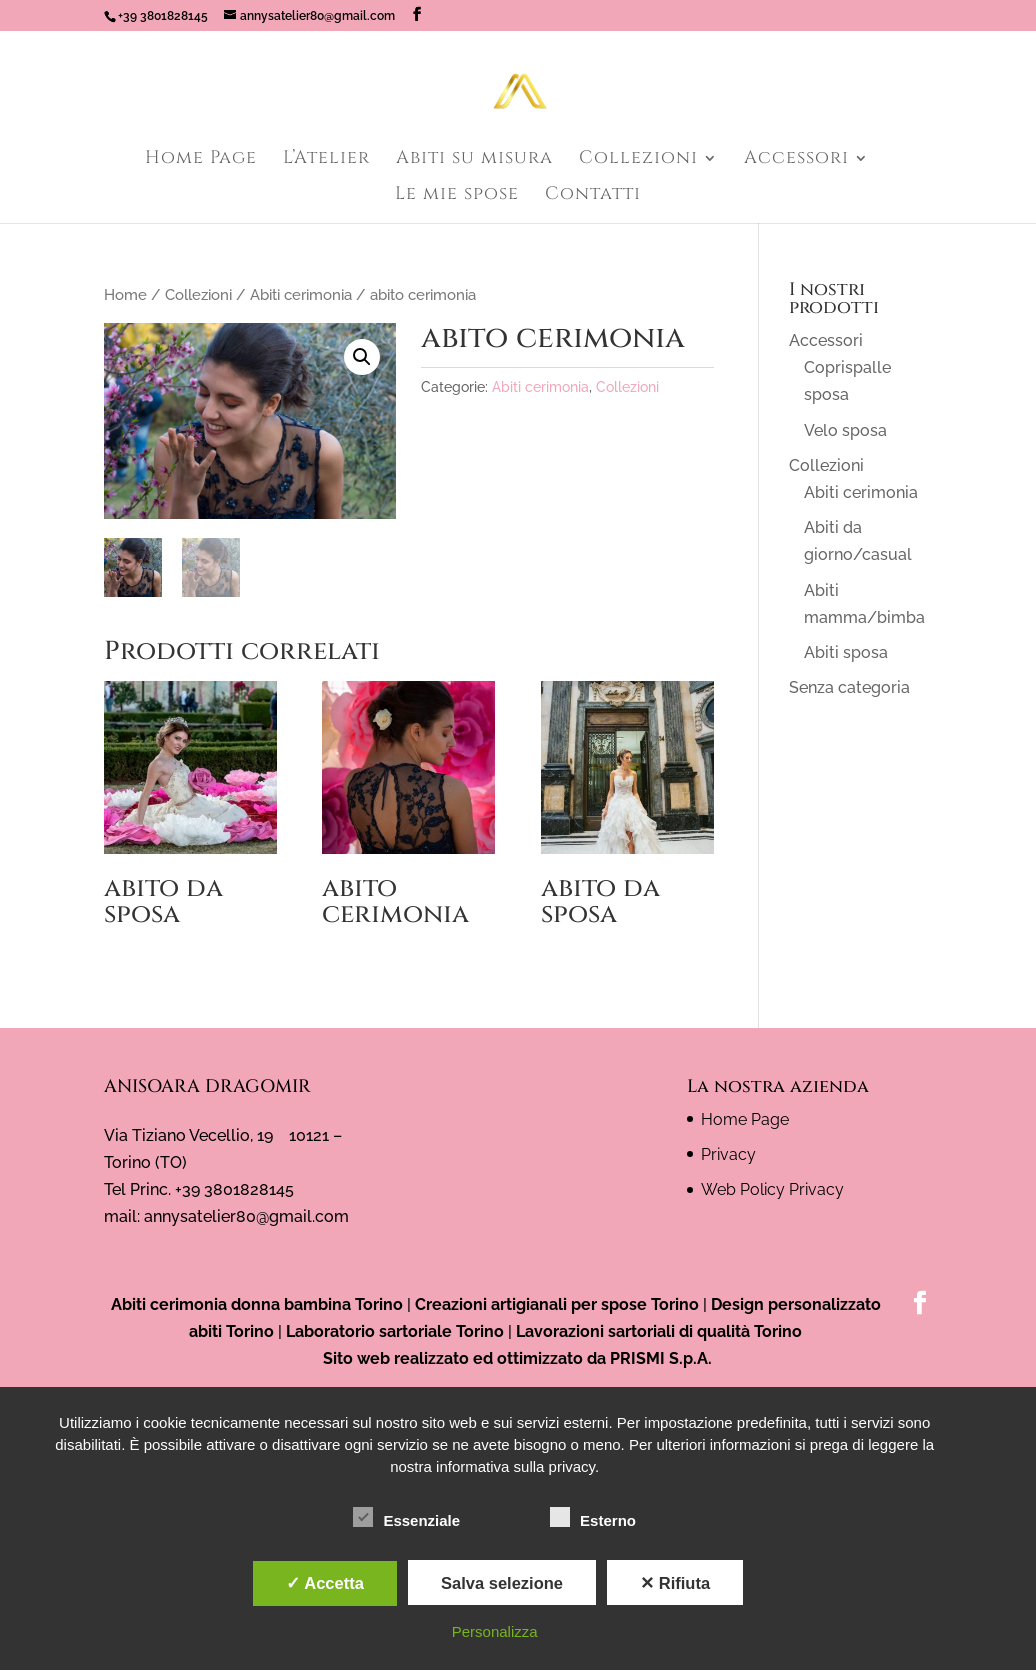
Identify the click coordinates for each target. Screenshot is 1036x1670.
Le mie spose (457, 196)
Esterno (593, 1518)
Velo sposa (845, 430)
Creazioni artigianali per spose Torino (557, 1304)
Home (125, 294)
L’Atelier (326, 160)
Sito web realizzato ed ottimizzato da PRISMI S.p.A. (517, 1359)
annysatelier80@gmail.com (246, 1216)
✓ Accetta (325, 1583)
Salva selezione (502, 1583)
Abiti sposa (846, 652)
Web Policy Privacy (772, 1189)
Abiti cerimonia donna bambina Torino (257, 1304)
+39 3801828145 (163, 16)
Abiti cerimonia (301, 294)
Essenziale (406, 1518)
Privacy (728, 1154)
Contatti (593, 196)
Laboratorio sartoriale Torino (395, 1331)
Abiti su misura (474, 160)
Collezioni (638, 160)
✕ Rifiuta (675, 1583)
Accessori (796, 160)
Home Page (201, 160)
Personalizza (495, 1631)
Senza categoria (849, 687)
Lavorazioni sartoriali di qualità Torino (659, 1331)
